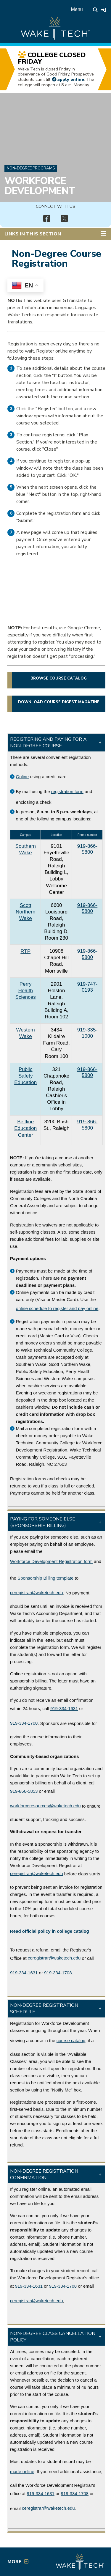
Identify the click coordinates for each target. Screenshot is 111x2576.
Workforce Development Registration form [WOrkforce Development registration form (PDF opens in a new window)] (51, 1561)
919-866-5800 (87, 849)
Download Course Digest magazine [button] (58, 702)
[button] (56, 742)
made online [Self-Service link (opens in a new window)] (22, 2471)
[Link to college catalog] (49, 1931)
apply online (70, 79)
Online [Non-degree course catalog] (22, 776)
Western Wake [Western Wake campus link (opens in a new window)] (25, 1033)
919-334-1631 (64, 1708)
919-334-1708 (24, 1723)
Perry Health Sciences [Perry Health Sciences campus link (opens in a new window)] (25, 990)
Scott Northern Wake (26, 911)
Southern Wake (25, 849)
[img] (46, 218)
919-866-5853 (24, 1791)
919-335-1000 (87, 1033)
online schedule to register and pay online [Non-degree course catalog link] (57, 1308)
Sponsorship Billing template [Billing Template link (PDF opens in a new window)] (45, 1577)
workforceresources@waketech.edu (45, 1805)
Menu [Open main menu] (77, 9)
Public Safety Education (25, 1076)
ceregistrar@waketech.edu (36, 1592)
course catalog (71, 2040)
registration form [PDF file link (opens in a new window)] (67, 791)
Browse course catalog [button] (58, 678)
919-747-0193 (87, 987)
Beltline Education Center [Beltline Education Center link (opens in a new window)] (25, 1128)
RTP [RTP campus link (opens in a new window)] (25, 951)
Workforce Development (39, 185)
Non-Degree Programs (31, 168)
